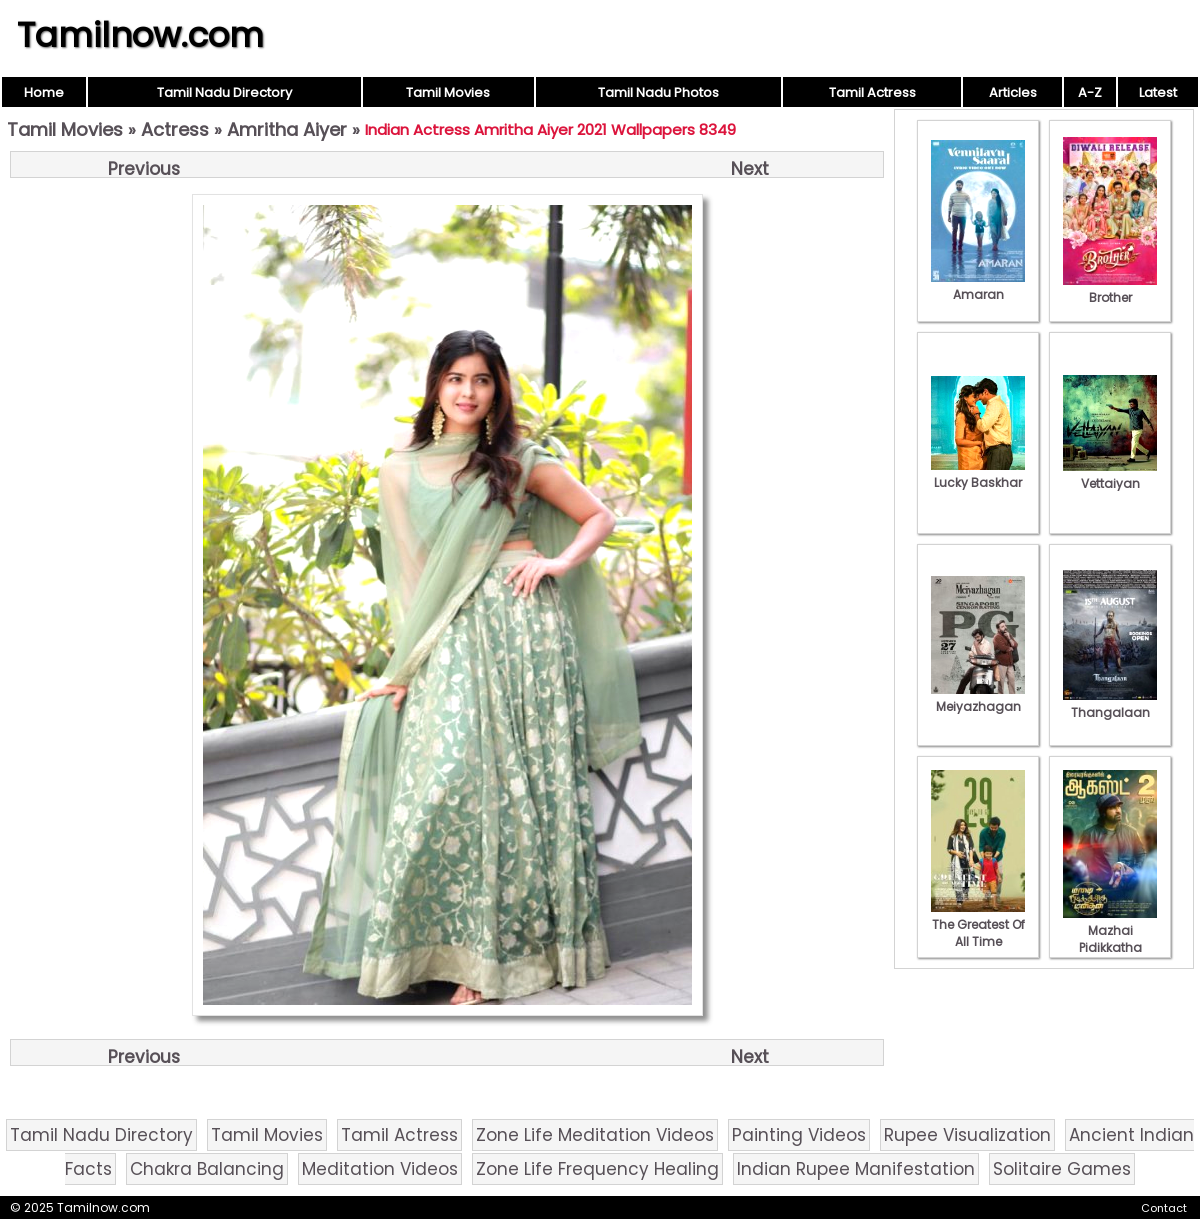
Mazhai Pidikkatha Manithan (1110, 939)
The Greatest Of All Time (978, 924)
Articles (1013, 92)
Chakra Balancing (207, 1169)
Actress (175, 129)
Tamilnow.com (140, 35)
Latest (1158, 92)
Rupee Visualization (967, 1135)
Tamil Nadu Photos (658, 92)
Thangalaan (1110, 704)
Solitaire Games (1062, 1169)
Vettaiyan (1110, 475)
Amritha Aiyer (287, 129)
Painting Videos (799, 1135)
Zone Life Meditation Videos (595, 1135)
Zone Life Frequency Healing (597, 1169)
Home (44, 92)
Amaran (978, 286)
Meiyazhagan (978, 698)
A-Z (1090, 92)
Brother (1110, 289)
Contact (1164, 1208)
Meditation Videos (380, 1169)
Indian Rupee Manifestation (856, 1169)
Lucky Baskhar (978, 474)
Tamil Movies (448, 92)
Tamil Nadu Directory (224, 92)
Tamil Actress (872, 92)
